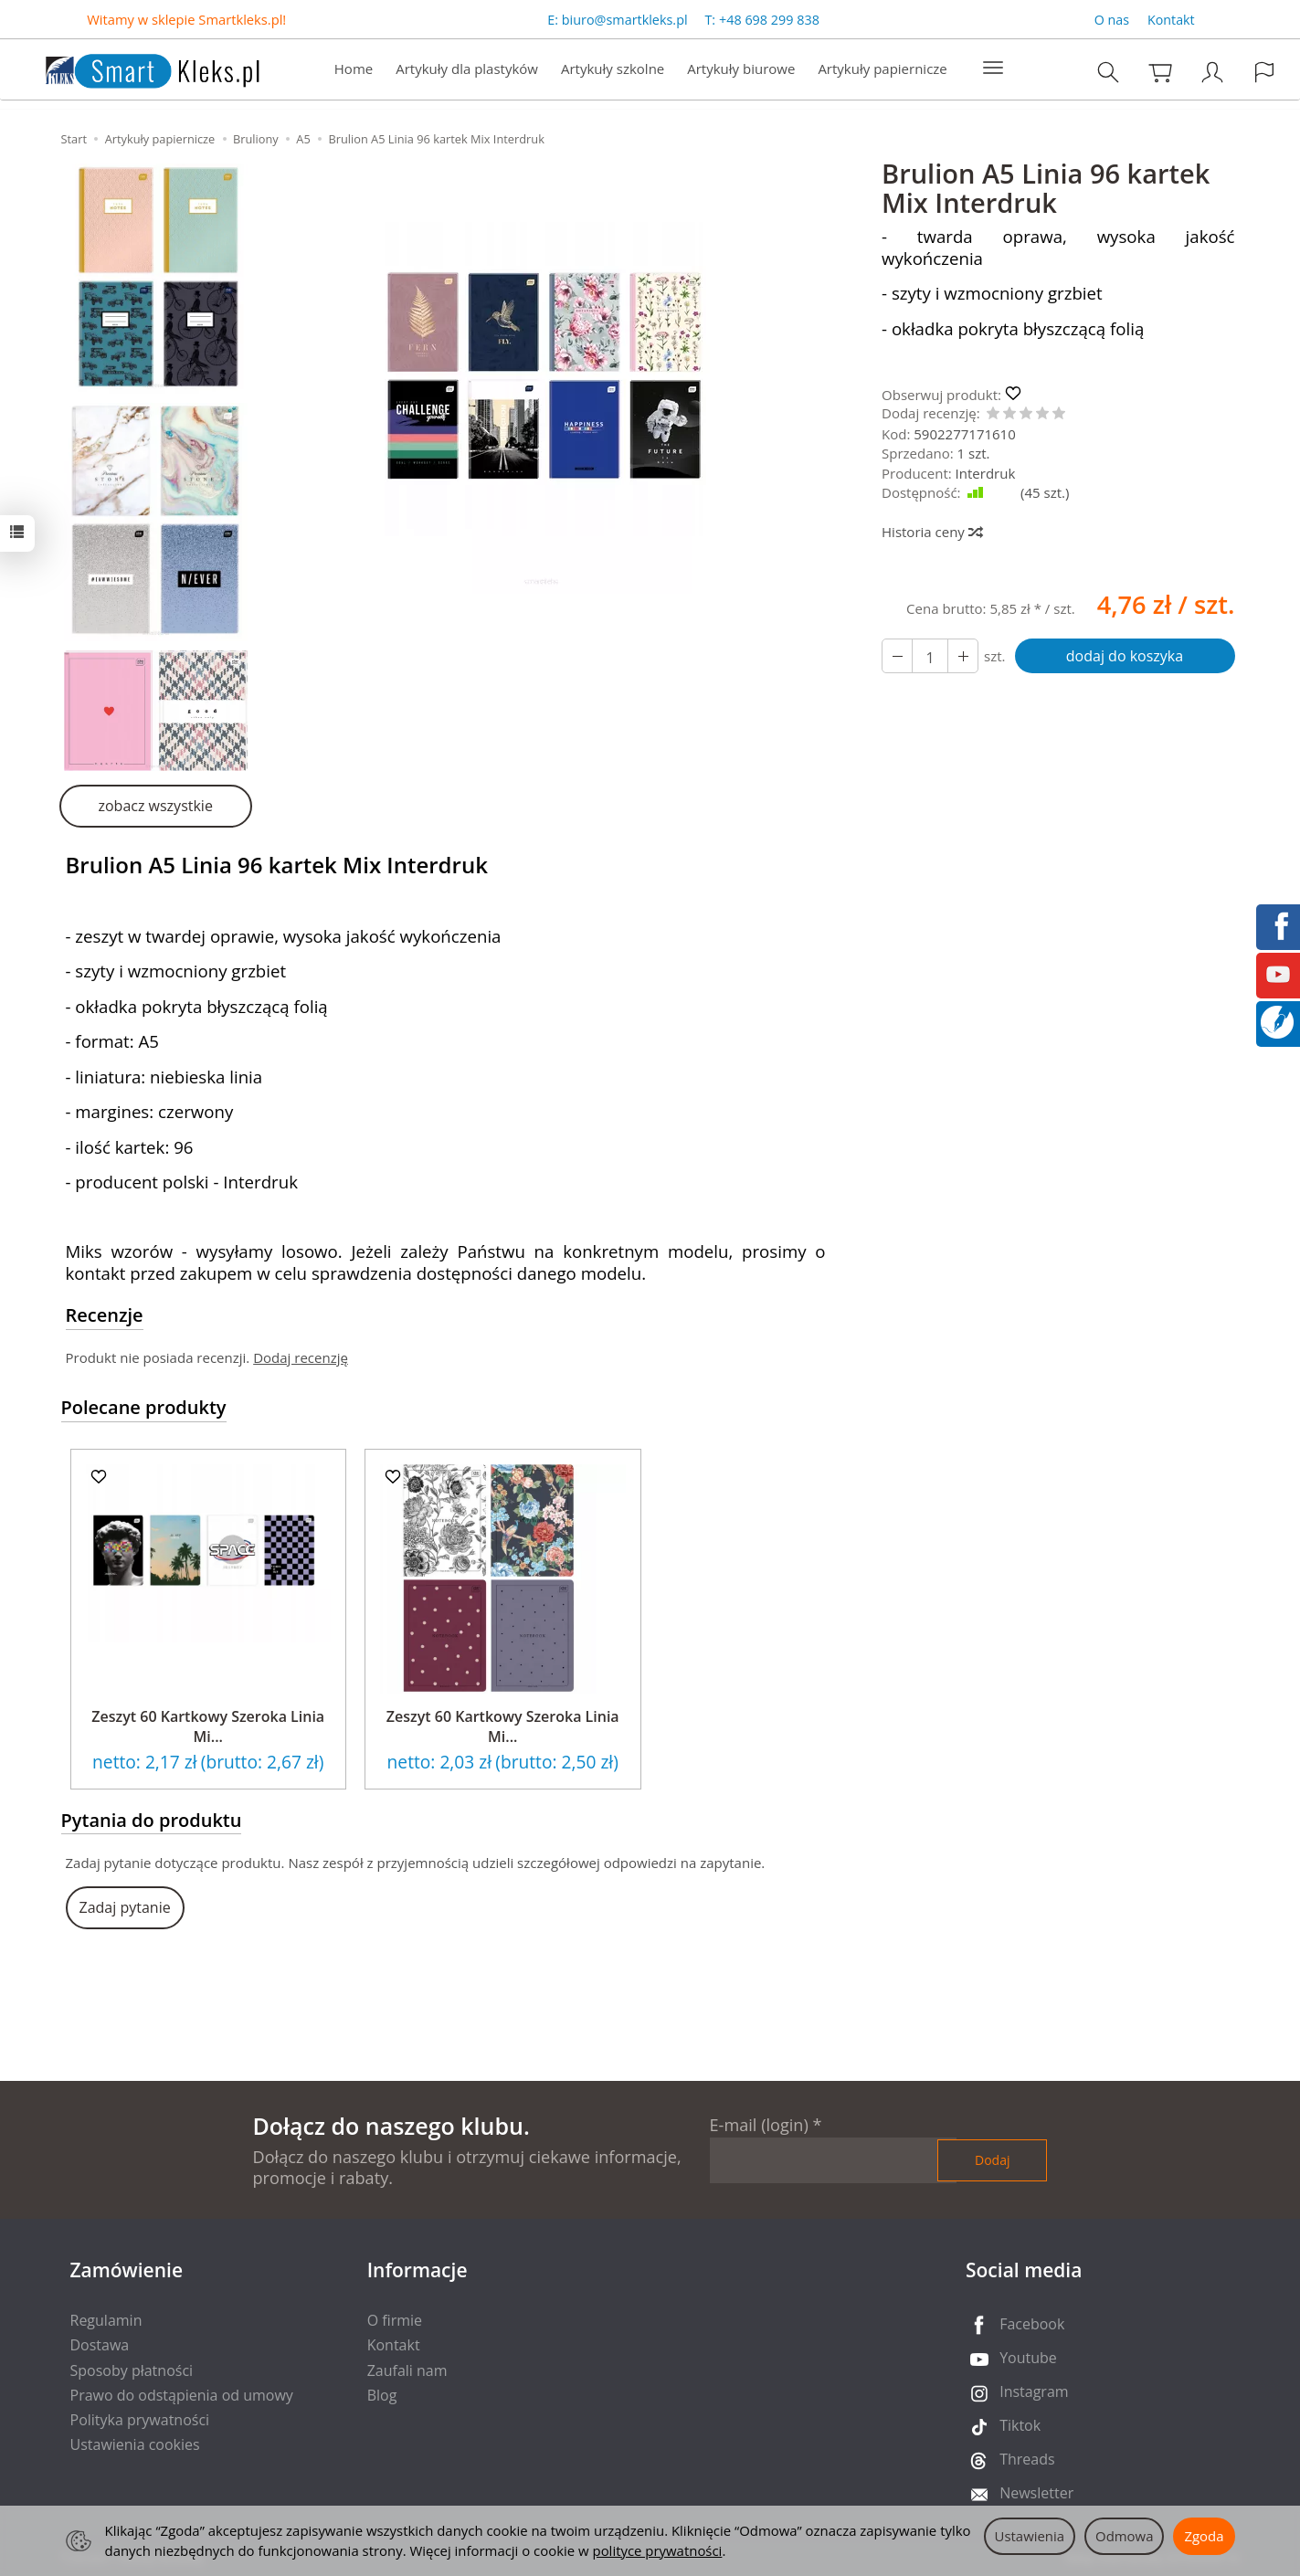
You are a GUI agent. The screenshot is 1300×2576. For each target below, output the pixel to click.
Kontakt (1171, 19)
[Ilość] (930, 656)
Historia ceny (931, 532)
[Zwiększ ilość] (897, 656)
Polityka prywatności (140, 2420)
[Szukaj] (1108, 72)
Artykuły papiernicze (882, 69)
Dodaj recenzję (300, 1357)
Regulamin (106, 2320)
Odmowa (1124, 2536)
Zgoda (1203, 2536)
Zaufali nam (407, 2370)
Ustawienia (1030, 2536)
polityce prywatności (658, 2550)
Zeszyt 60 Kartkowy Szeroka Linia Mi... (207, 1726)
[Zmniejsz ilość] (962, 656)
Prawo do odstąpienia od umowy (181, 2395)
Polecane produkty (144, 1407)
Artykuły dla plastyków (467, 69)
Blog (382, 2395)
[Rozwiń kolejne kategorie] (993, 69)
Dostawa (100, 2345)
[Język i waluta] (1264, 72)
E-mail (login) (759, 2125)
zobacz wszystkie (155, 806)
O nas (1111, 19)
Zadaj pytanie (125, 1907)
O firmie (394, 2320)
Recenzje (104, 1315)
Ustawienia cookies (135, 2444)
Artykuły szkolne (612, 69)
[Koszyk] (1160, 72)
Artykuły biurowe (741, 69)
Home (353, 69)
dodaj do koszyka (1124, 656)
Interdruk (986, 473)
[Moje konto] (1212, 72)
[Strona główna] (134, 68)
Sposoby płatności (132, 2370)
